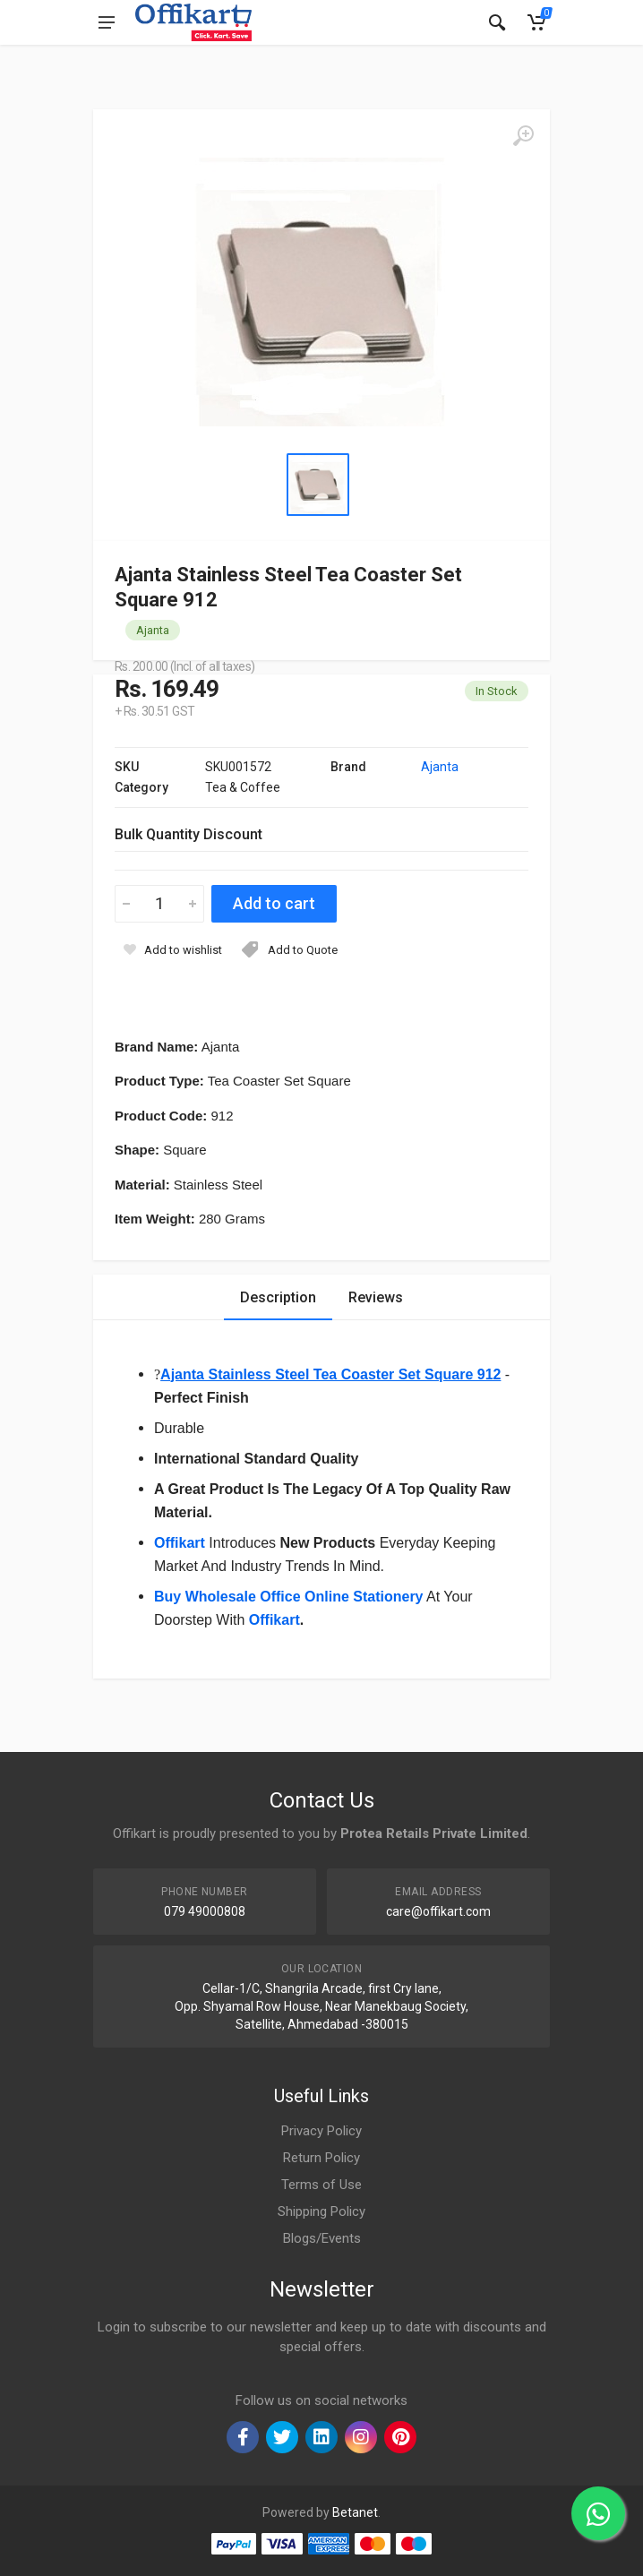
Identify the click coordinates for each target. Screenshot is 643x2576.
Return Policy (321, 2158)
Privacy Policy (321, 2131)
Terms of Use (321, 2185)
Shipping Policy (321, 2211)
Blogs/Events (322, 2238)
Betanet (355, 2512)
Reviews (375, 1297)
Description (278, 1297)
